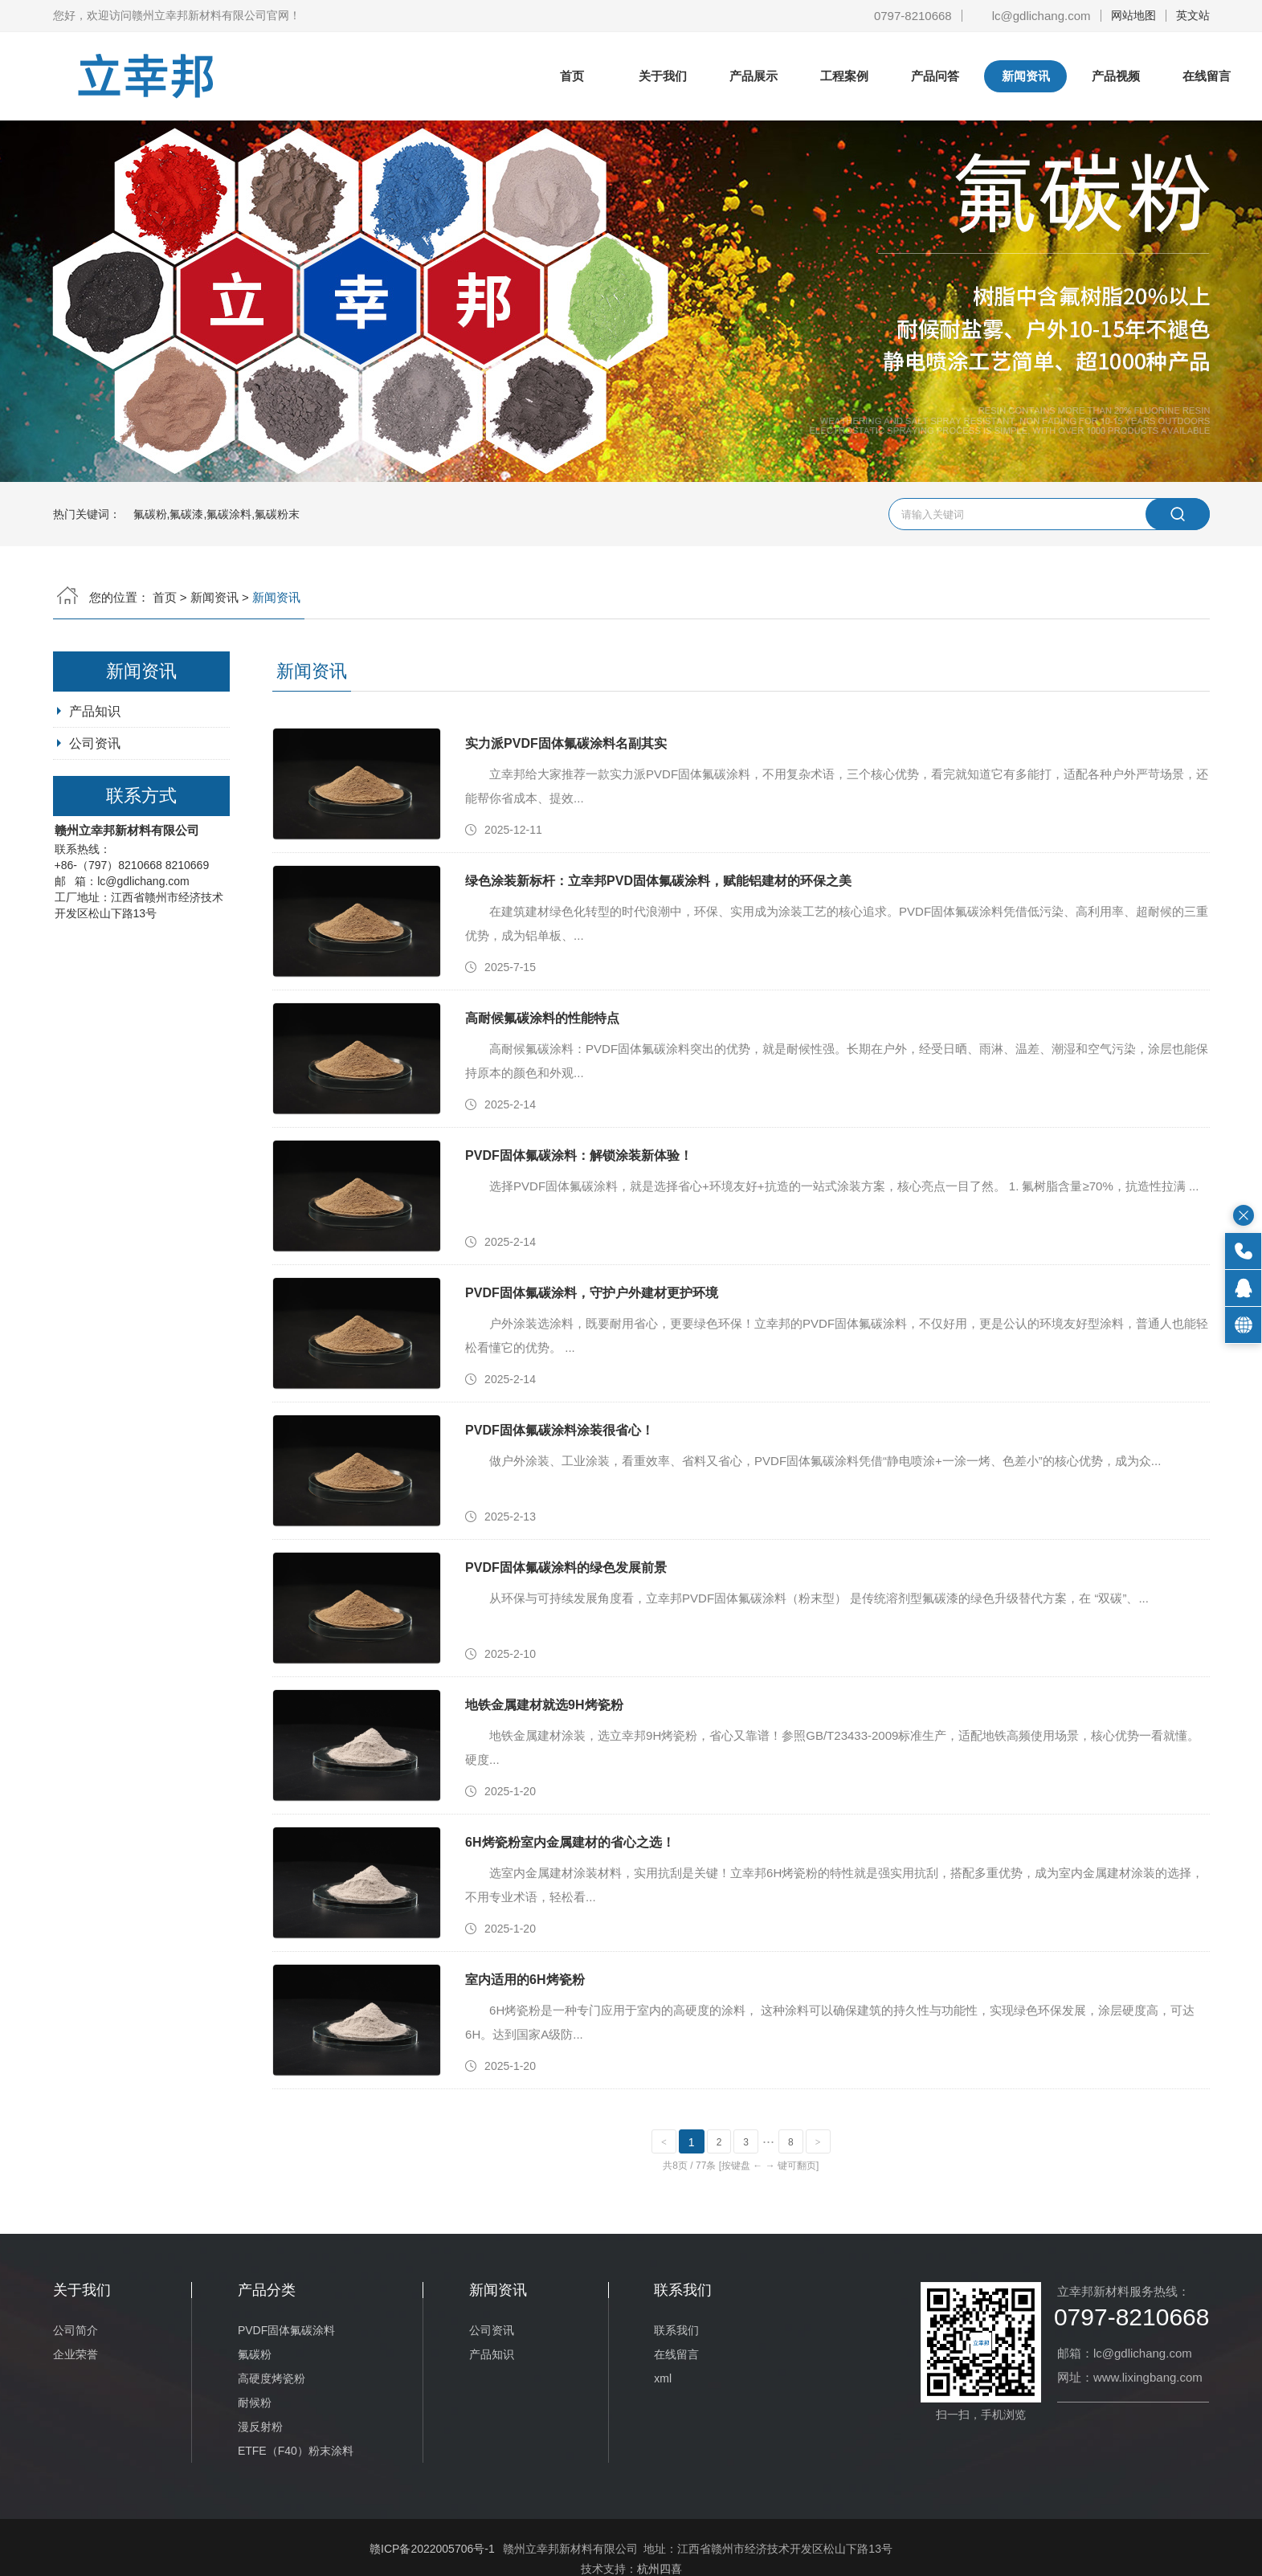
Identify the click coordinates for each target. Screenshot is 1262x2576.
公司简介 (75, 2330)
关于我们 (663, 76)
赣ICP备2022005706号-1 (432, 2548)
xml (663, 2378)
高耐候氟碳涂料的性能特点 (542, 1018)
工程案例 (844, 76)
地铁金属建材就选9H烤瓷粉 (544, 1705)
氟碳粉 (255, 2354)
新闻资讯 (1026, 76)
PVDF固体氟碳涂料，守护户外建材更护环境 (591, 1293)
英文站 (1193, 15)
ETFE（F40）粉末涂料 (295, 2450)
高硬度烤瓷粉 (271, 2378)
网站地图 (1133, 15)
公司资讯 (94, 743)
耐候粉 (255, 2402)
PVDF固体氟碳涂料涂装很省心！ (559, 1430)
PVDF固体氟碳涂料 (286, 2330)
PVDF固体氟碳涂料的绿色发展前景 (566, 1567)
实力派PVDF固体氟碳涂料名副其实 (566, 743)
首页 (572, 76)
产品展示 (753, 76)
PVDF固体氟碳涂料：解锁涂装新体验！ (578, 1155)
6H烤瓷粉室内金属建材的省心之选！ (569, 1842)
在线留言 (1206, 76)
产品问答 (935, 76)
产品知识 (94, 711)
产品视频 (1116, 76)
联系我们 (676, 2330)
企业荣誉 (75, 2354)
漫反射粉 (260, 2426)
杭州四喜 (659, 2568)
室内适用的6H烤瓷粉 (524, 1979)
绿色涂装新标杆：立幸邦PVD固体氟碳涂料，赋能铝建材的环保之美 (658, 881)
